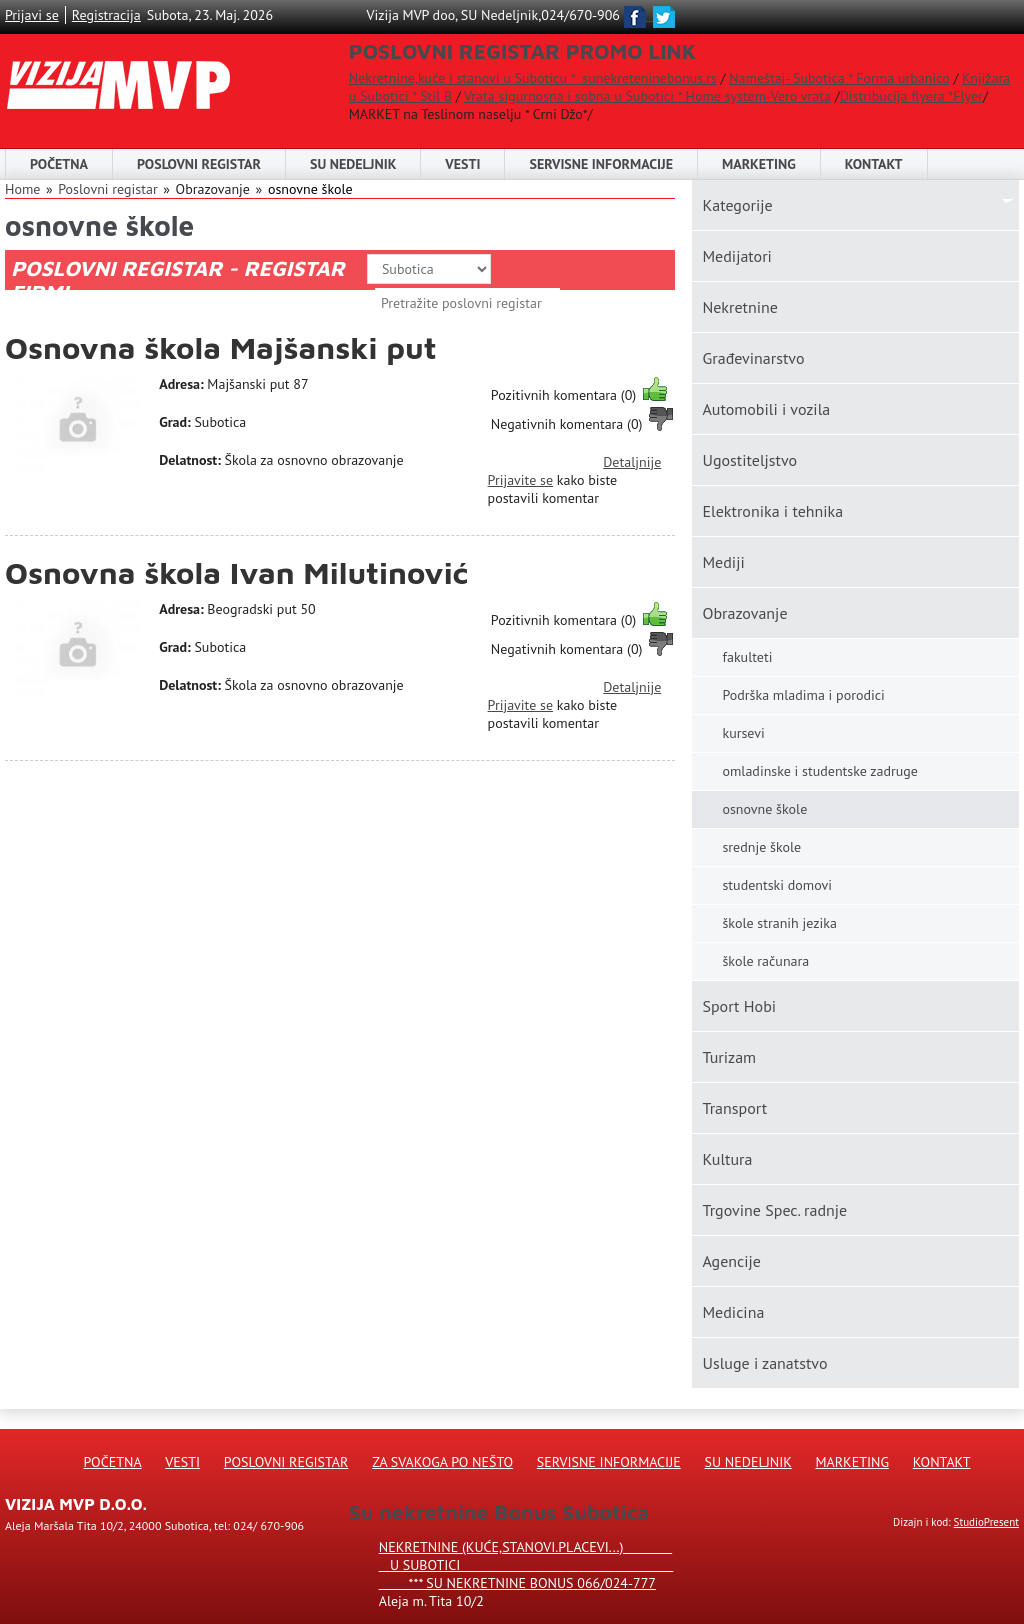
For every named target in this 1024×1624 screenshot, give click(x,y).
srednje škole (761, 847)
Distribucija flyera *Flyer (911, 96)
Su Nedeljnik (748, 1462)
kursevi (743, 733)
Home (22, 189)
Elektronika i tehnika (772, 511)
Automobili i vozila (766, 409)
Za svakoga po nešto (442, 1462)
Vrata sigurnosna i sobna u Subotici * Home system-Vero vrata (647, 96)
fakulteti (747, 657)
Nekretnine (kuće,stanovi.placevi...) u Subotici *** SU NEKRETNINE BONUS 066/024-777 (526, 1565)
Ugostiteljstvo (749, 460)
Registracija (106, 15)
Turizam (729, 1057)
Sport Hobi (739, 1006)
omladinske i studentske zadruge (819, 771)
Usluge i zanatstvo (764, 1363)
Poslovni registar (107, 189)
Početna (59, 164)
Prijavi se (32, 15)
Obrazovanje (744, 613)
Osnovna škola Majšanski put (221, 347)
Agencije (731, 1261)
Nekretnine (739, 307)
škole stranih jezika (779, 923)
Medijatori (736, 256)
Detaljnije (632, 462)
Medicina (733, 1312)
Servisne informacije (601, 164)
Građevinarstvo (753, 358)
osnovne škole (310, 189)
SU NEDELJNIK (353, 164)
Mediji (723, 562)
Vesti (462, 164)
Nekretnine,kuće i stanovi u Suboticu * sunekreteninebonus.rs (533, 78)
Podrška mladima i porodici (803, 695)
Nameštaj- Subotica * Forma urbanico (839, 78)
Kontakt (874, 164)
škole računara (765, 961)
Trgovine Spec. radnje (774, 1210)
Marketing (759, 164)
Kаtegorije (737, 205)
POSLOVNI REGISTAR (199, 164)
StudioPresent (986, 1522)
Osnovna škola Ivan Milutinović (236, 572)
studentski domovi (777, 885)
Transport (734, 1108)
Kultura (727, 1159)
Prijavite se (520, 480)
